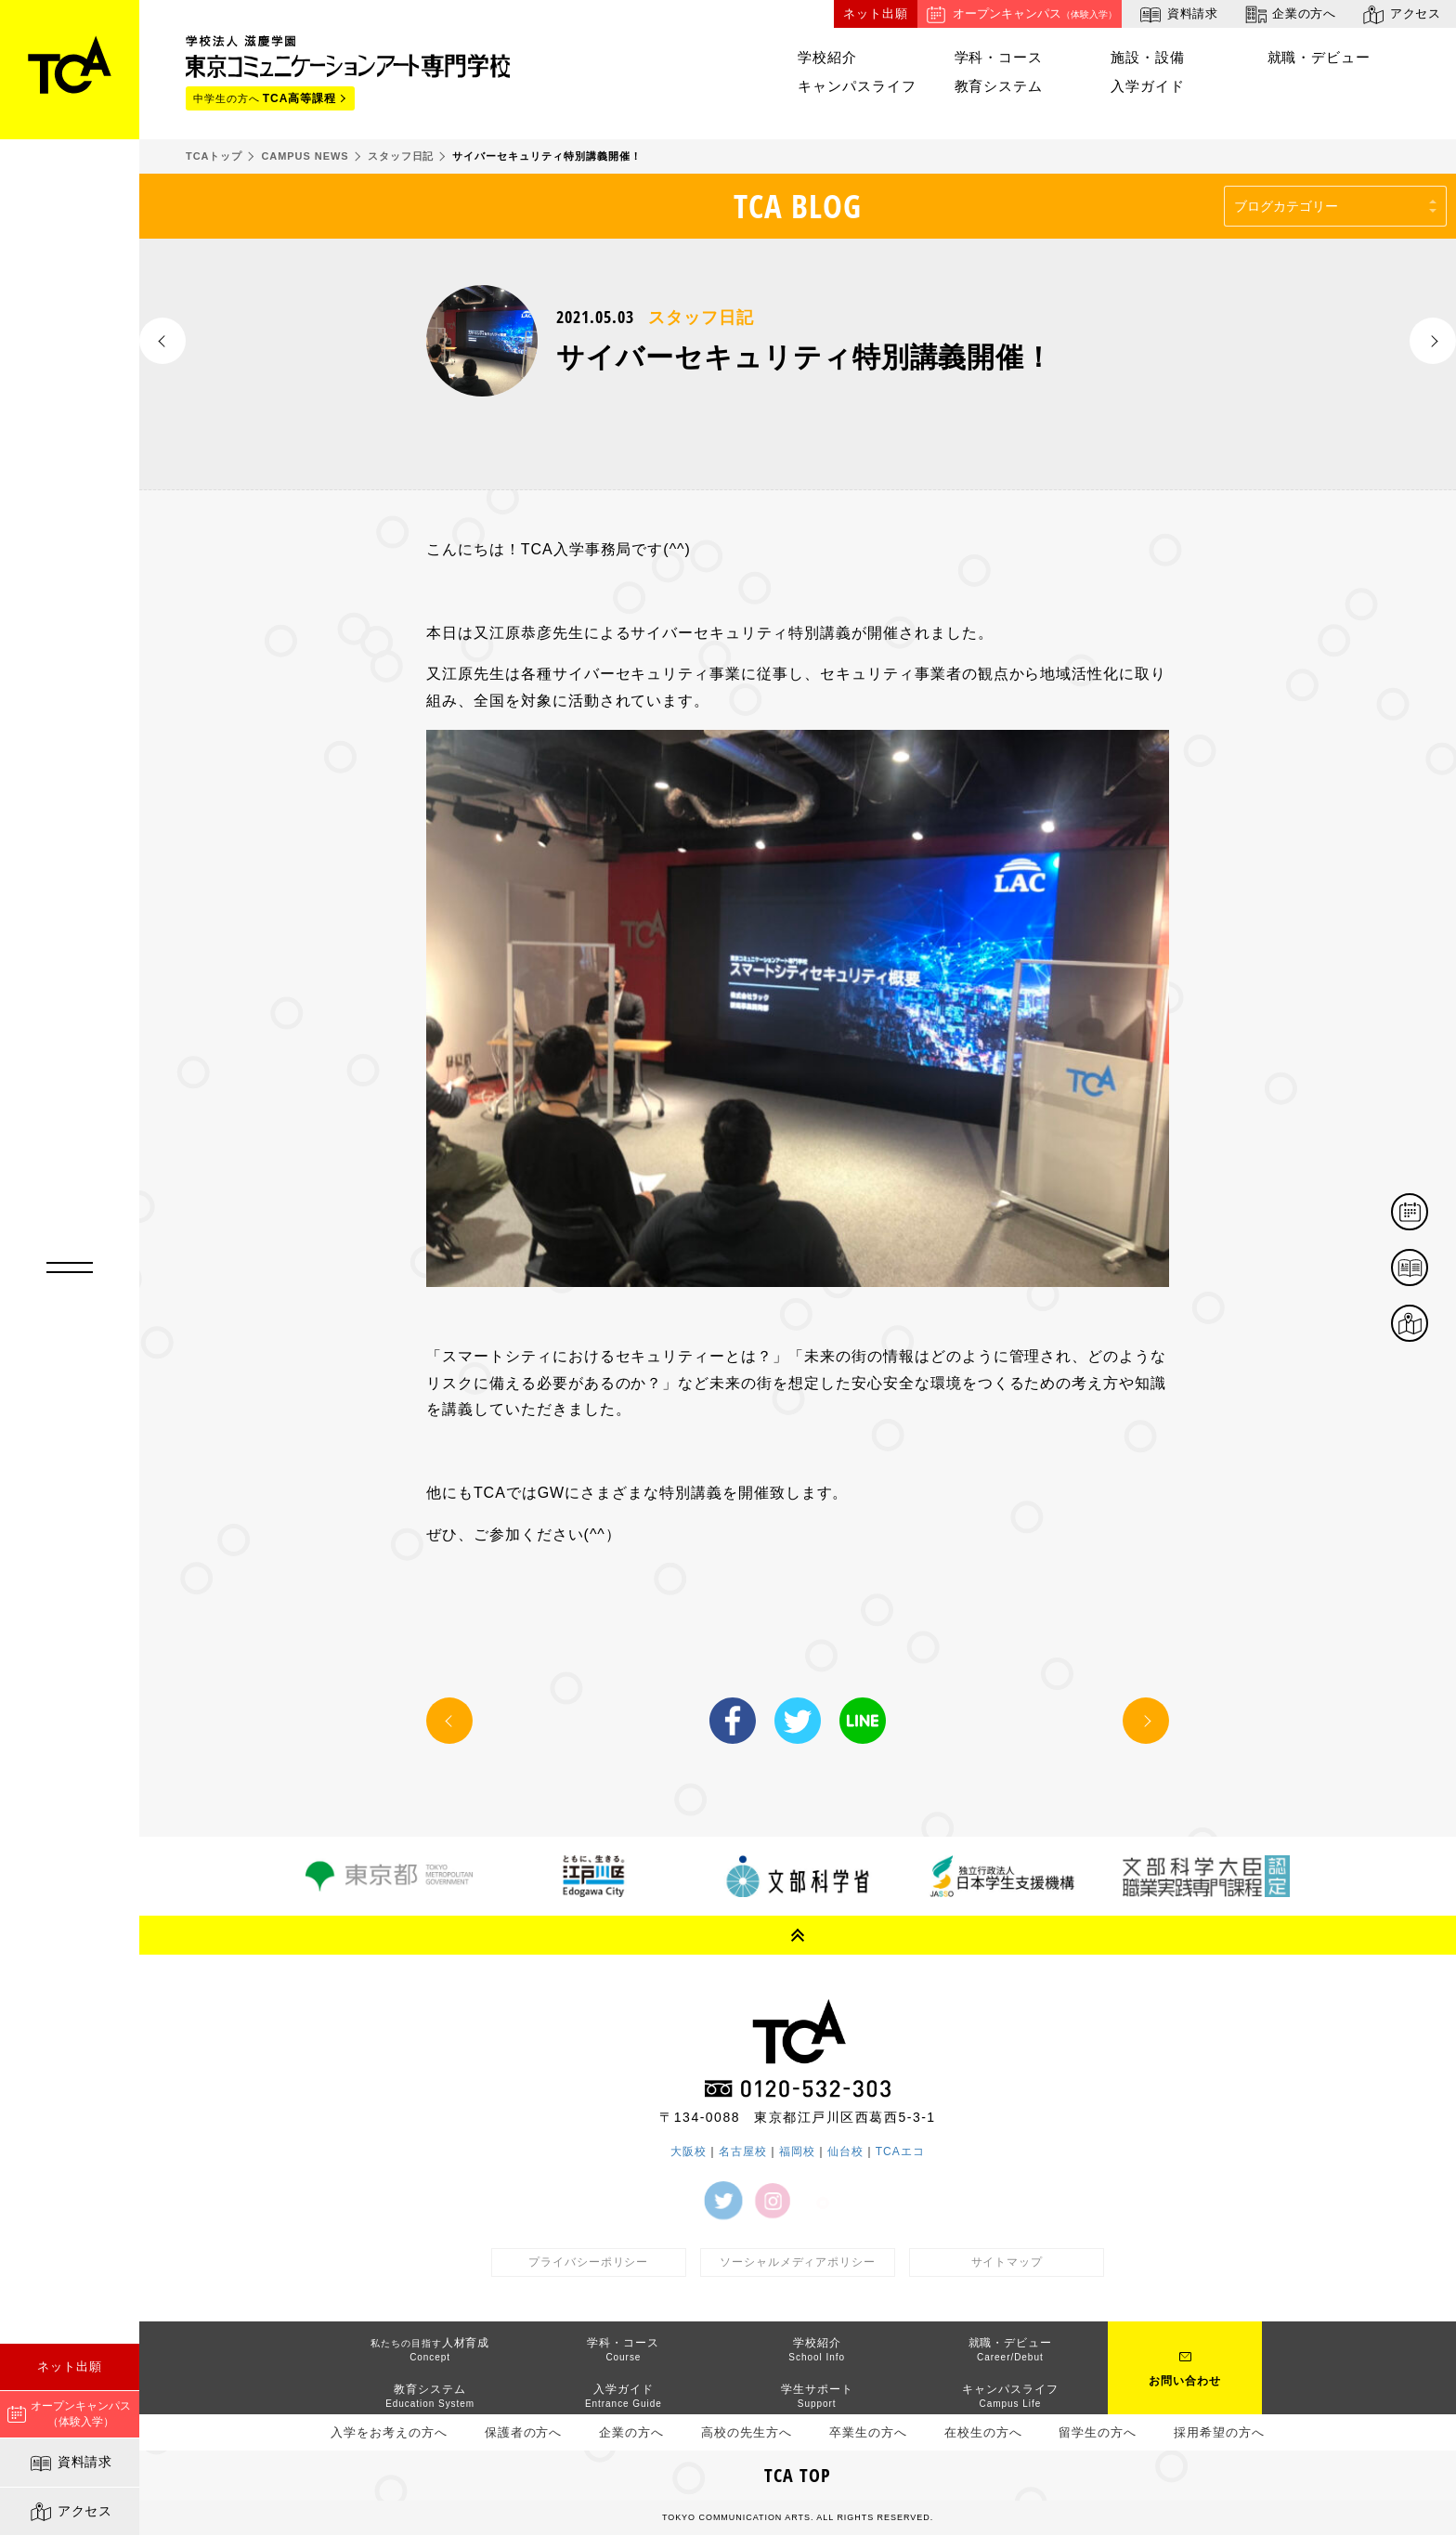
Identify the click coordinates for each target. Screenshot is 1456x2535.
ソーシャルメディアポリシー (798, 2262)
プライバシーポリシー (588, 2262)
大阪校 (688, 2151)
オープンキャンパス (1019, 14)
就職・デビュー (1320, 57)
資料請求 (70, 2463)
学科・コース (999, 57)
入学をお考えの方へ (389, 2432)
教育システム (999, 86)
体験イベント (1427, 1213)
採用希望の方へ (1219, 2432)
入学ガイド (1148, 86)
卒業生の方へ (868, 2432)
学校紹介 (827, 57)
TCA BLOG (798, 206)
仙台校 (845, 2151)
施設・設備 (1148, 57)
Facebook (732, 1720)
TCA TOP (797, 2475)
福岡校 (797, 2151)
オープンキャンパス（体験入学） (69, 2413)
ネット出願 (69, 2366)
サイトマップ (1007, 2262)
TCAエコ (900, 2151)
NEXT (1433, 341)
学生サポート (817, 2395)
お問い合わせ (1185, 2380)
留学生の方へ (1098, 2432)
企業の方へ (1289, 14)
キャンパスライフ (857, 86)
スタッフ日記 (701, 317)
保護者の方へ (524, 2432)
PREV (162, 341)
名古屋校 (743, 2151)
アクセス (70, 2512)
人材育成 (430, 2349)
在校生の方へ (983, 2432)
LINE (862, 1720)
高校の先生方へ (746, 2432)
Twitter (797, 1720)
